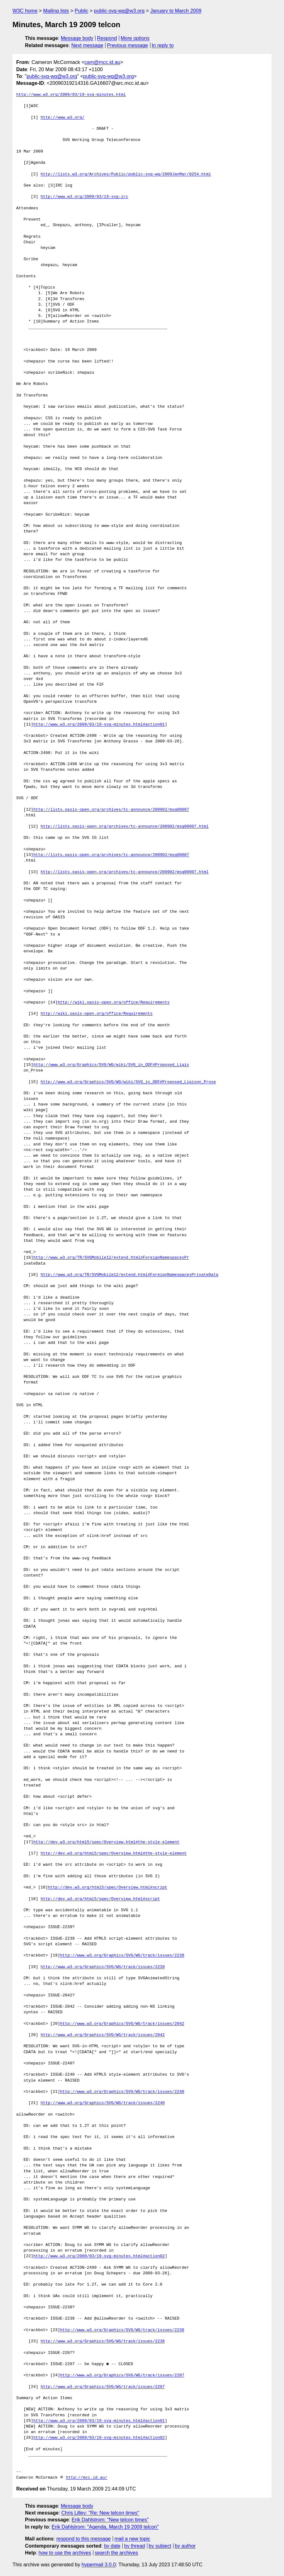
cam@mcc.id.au (102, 62)
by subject (160, 2546)
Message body (77, 38)
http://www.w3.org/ (62, 117)
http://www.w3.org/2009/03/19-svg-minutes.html (71, 95)
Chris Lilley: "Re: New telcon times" (100, 2512)
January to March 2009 (175, 10)
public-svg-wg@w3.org (119, 10)
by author (185, 2546)
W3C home (24, 10)
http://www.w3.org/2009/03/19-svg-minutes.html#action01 (99, 724)
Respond (107, 38)
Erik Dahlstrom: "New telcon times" (110, 2519)
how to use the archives (65, 2552)
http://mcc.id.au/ (86, 2478)
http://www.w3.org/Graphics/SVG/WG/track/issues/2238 (122, 2330)
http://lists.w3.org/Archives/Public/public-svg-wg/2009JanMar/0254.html (126, 174)
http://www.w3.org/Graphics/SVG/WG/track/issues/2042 (122, 2024)
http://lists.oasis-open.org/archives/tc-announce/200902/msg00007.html (124, 826)
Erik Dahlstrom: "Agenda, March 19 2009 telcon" (105, 2527)
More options (135, 38)
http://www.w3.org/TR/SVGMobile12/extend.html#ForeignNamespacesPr (111, 1258)
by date (112, 2546)
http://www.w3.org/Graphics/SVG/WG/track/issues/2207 (122, 2375)
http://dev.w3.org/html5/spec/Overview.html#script (107, 1887)
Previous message (127, 45)
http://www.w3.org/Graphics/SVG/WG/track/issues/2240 (122, 2092)
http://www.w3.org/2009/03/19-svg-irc (84, 197)
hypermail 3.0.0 (98, 2564)
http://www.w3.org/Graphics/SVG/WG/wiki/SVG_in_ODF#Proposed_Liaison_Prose (128, 1082)
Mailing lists (56, 10)
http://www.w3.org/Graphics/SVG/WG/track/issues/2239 (122, 1955)
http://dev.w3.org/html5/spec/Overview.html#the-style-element (106, 1842)
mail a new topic (132, 2538)
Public (81, 10)
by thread (134, 2546)
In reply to (163, 45)
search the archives (116, 2552)
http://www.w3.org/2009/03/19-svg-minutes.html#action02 (99, 2256)
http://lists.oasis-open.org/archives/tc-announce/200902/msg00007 (111, 810)
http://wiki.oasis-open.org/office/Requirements (114, 1002)
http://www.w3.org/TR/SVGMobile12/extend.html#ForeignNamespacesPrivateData (129, 1275)
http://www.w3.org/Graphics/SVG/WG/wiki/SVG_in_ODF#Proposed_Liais (111, 1065)
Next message (87, 45)
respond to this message (83, 2538)
